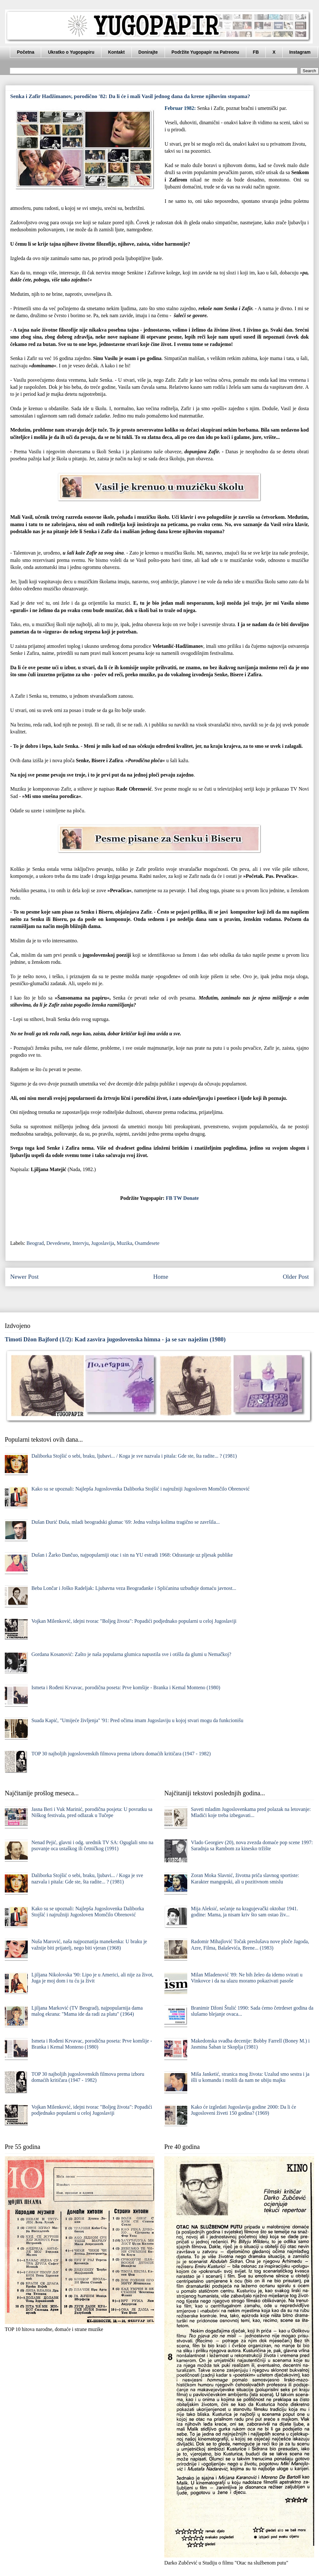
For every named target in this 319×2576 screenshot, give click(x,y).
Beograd (35, 1243)
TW (178, 1198)
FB (256, 52)
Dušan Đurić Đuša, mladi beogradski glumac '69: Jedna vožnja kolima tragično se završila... (125, 1522)
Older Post (296, 1276)
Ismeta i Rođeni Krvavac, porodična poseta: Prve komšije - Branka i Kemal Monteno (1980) (125, 1687)
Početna (25, 52)
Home (160, 1276)
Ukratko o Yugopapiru (71, 52)
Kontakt (116, 52)
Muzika (124, 1243)
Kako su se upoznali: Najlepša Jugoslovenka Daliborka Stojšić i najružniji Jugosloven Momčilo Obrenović (140, 1488)
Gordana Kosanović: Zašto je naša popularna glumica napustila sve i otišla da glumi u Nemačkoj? (131, 1654)
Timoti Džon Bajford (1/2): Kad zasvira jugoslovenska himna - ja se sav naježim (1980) (115, 1339)
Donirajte (148, 52)
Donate (191, 1198)
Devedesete (58, 1243)
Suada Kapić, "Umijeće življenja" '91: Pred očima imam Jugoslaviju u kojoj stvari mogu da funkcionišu (137, 1720)
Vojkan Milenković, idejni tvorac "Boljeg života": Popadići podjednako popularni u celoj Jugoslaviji (133, 1621)
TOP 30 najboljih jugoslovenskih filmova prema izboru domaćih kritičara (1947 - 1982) (121, 1753)
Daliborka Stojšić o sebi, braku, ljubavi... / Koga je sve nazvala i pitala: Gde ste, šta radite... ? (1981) (134, 1456)
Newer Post (24, 1276)
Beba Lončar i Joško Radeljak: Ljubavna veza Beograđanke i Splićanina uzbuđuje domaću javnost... (133, 1588)
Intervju (80, 1243)
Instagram (300, 52)
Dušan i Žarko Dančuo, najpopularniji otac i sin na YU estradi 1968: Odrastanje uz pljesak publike (132, 1555)
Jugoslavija (102, 1243)
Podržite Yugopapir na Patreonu (205, 52)
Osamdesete (147, 1243)
